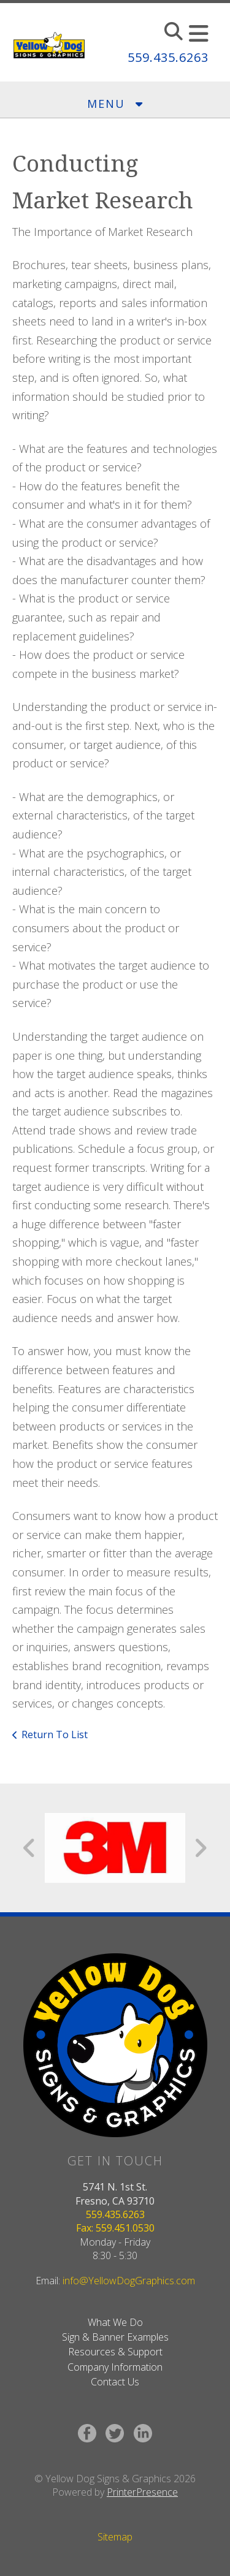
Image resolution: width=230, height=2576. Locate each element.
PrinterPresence (142, 2492)
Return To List (54, 1734)
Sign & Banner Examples (115, 2337)
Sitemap (115, 2537)
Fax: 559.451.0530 (115, 2228)
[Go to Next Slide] (200, 1848)
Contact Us (115, 2381)
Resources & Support (115, 2351)
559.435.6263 (168, 57)
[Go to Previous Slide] (29, 1848)
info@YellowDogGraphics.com (129, 2280)
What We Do (115, 2322)
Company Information (115, 2367)
